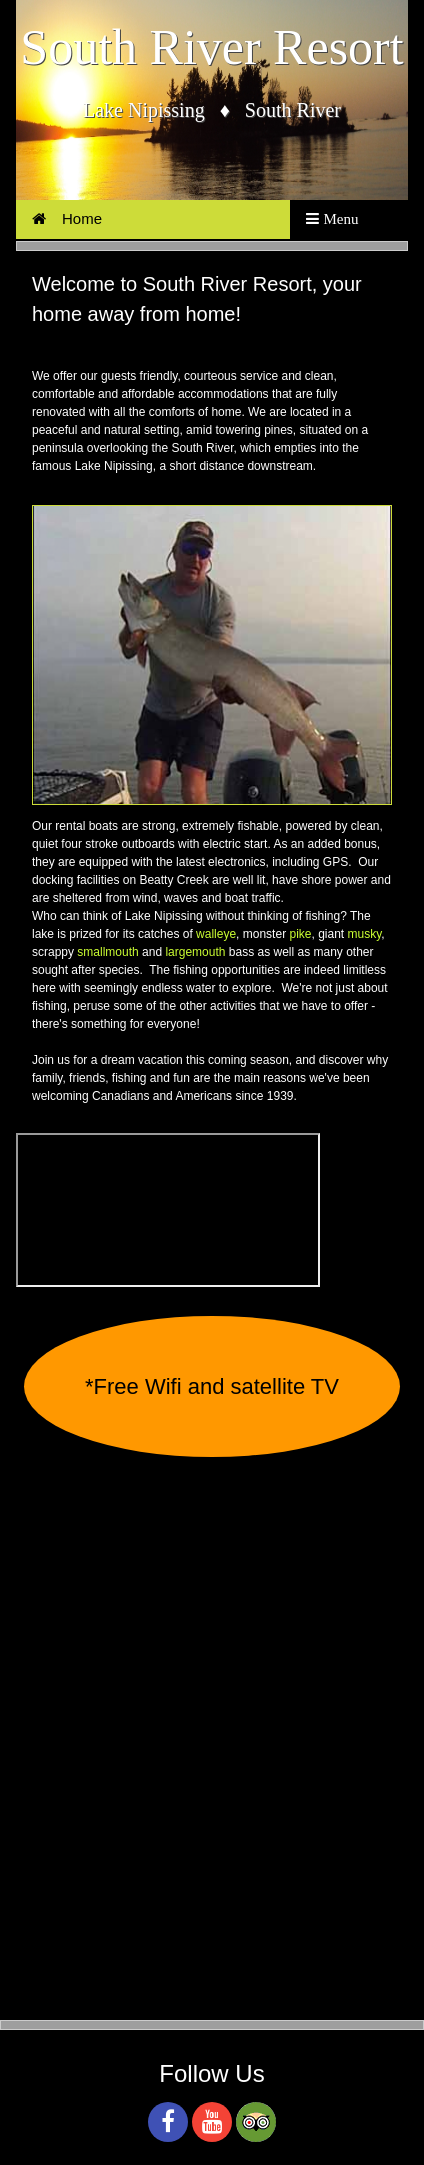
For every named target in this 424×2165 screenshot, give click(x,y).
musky (365, 934)
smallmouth (107, 952)
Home (67, 218)
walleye (216, 934)
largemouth (195, 952)
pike (300, 934)
